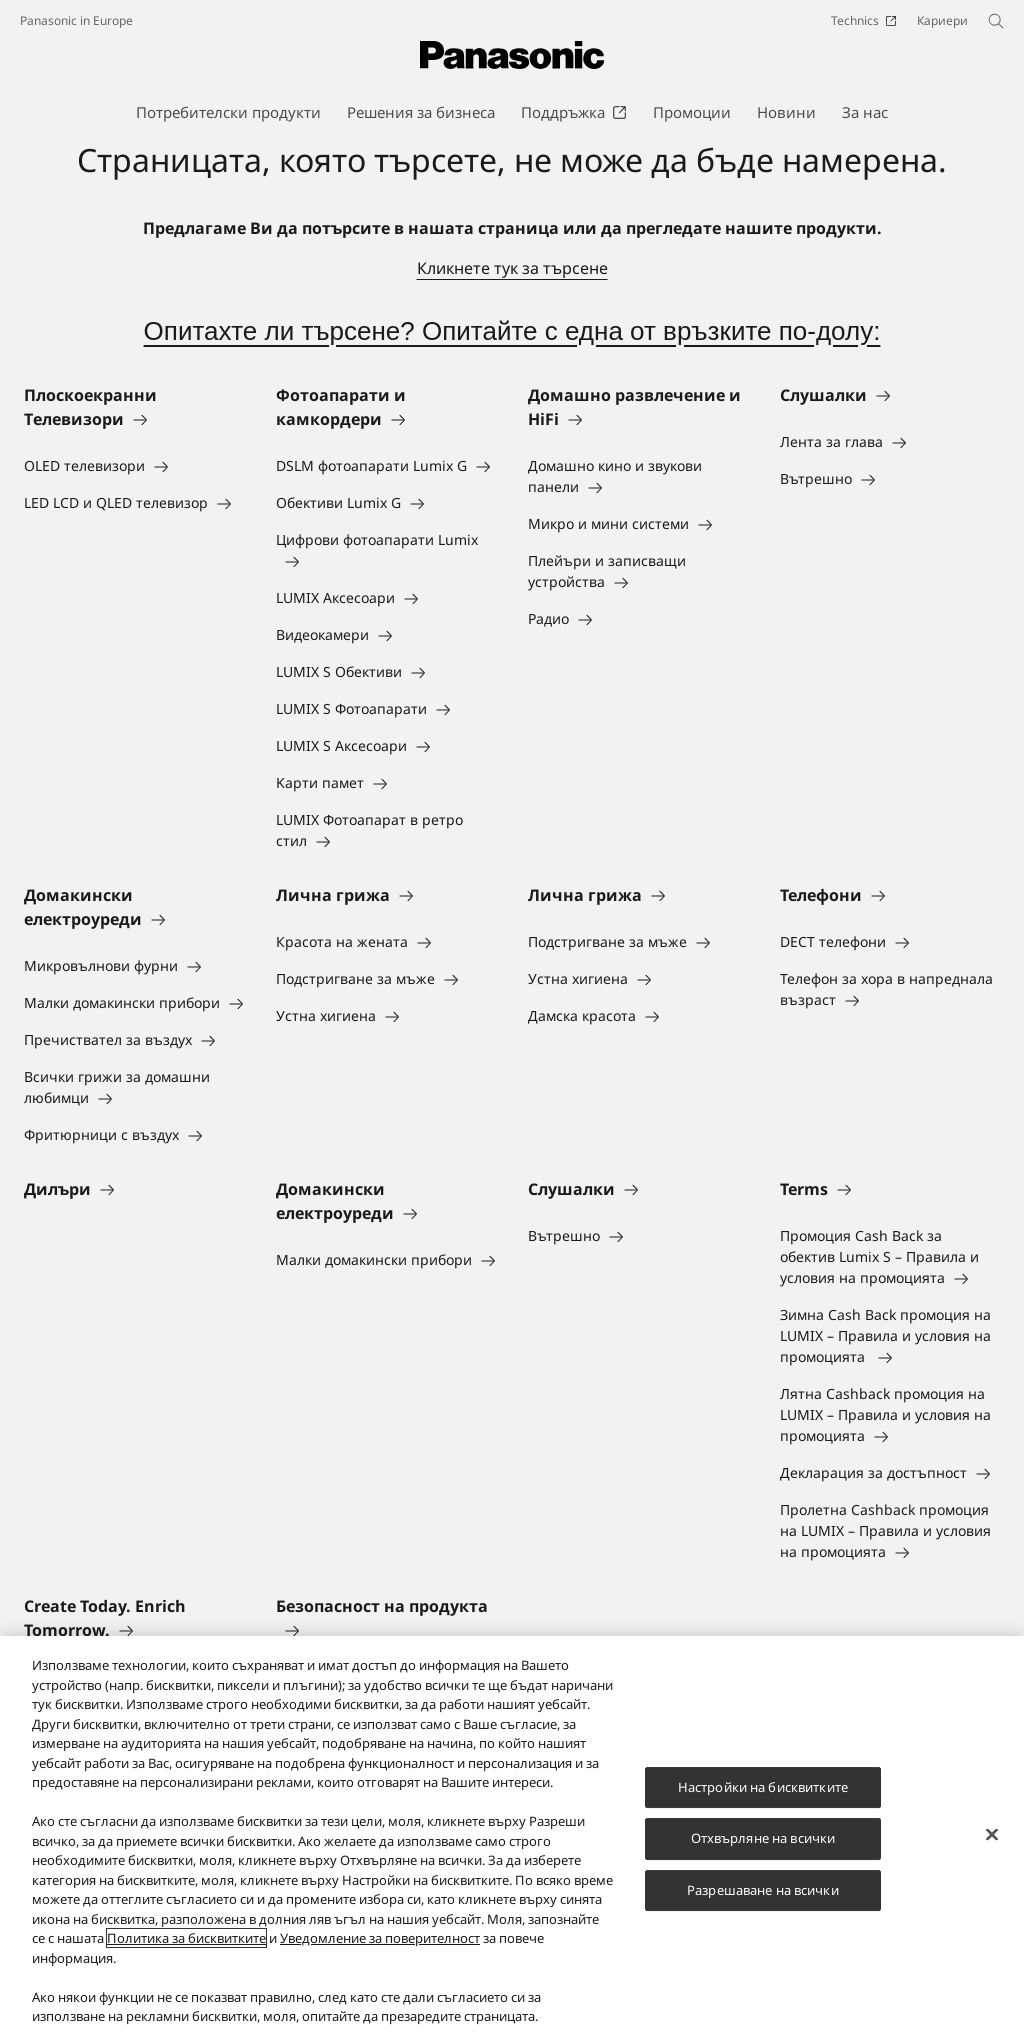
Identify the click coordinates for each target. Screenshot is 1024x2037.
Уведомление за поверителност (380, 1938)
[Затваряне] (992, 1834)
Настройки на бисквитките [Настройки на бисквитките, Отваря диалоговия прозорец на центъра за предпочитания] (763, 1787)
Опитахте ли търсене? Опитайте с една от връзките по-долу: (512, 331)
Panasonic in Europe (76, 20)
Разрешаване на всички (763, 1890)
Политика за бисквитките (186, 1938)
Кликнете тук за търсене (512, 268)
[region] (512, 1836)
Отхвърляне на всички (763, 1838)
